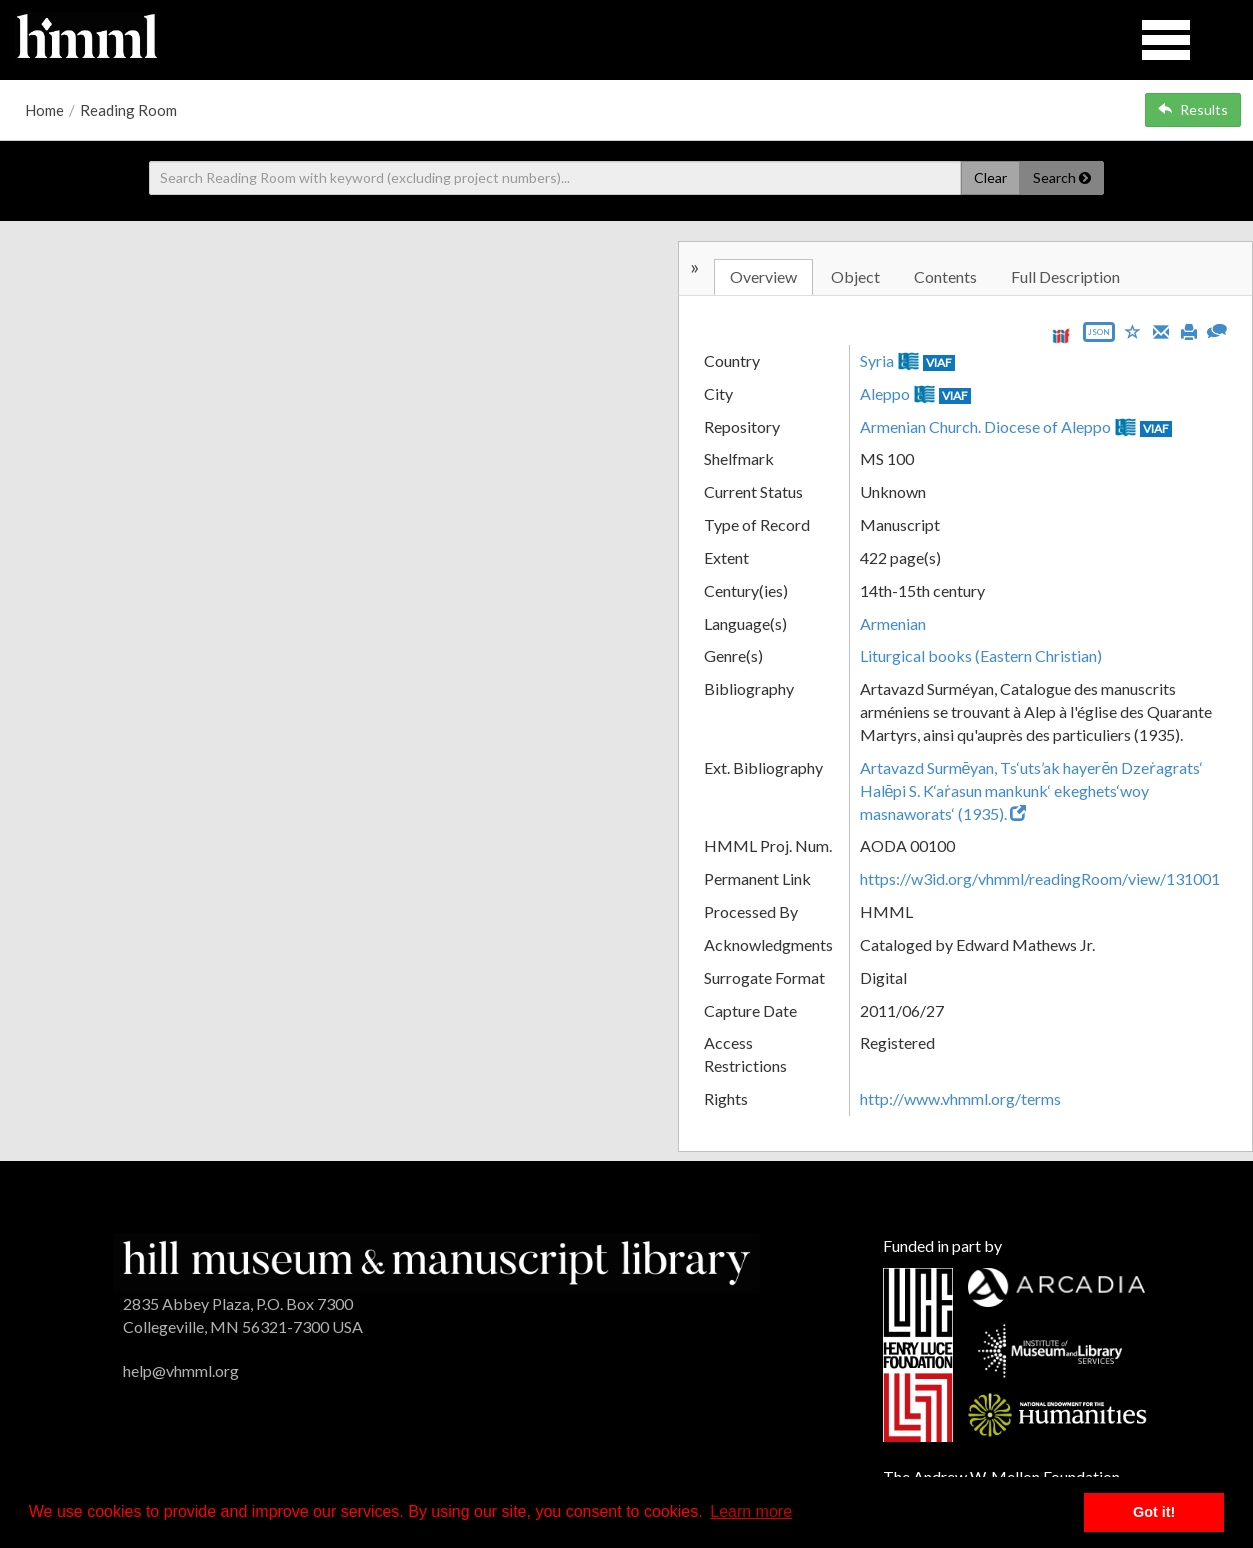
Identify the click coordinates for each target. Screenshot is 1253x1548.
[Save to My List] (1133, 330)
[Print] (1189, 330)
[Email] (1161, 330)
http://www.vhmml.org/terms (960, 1098)
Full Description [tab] (1065, 276)
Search (1062, 177)
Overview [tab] (763, 276)
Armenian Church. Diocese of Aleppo (985, 426)
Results (1193, 109)
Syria (877, 360)
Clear (990, 177)
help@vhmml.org (181, 1370)
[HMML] (436, 1260)
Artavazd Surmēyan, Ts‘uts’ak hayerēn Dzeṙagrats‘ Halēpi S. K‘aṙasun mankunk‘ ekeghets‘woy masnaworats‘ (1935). (1032, 790)
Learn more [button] (751, 1511)
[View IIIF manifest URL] (1061, 335)
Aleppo (885, 393)
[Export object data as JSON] (1099, 336)
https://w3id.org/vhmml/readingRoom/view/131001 (1040, 878)
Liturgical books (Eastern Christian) (981, 655)
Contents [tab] (945, 276)
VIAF (939, 362)
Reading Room (128, 110)
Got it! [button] (1154, 1512)
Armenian (893, 623)
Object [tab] (855, 276)
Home (44, 110)
